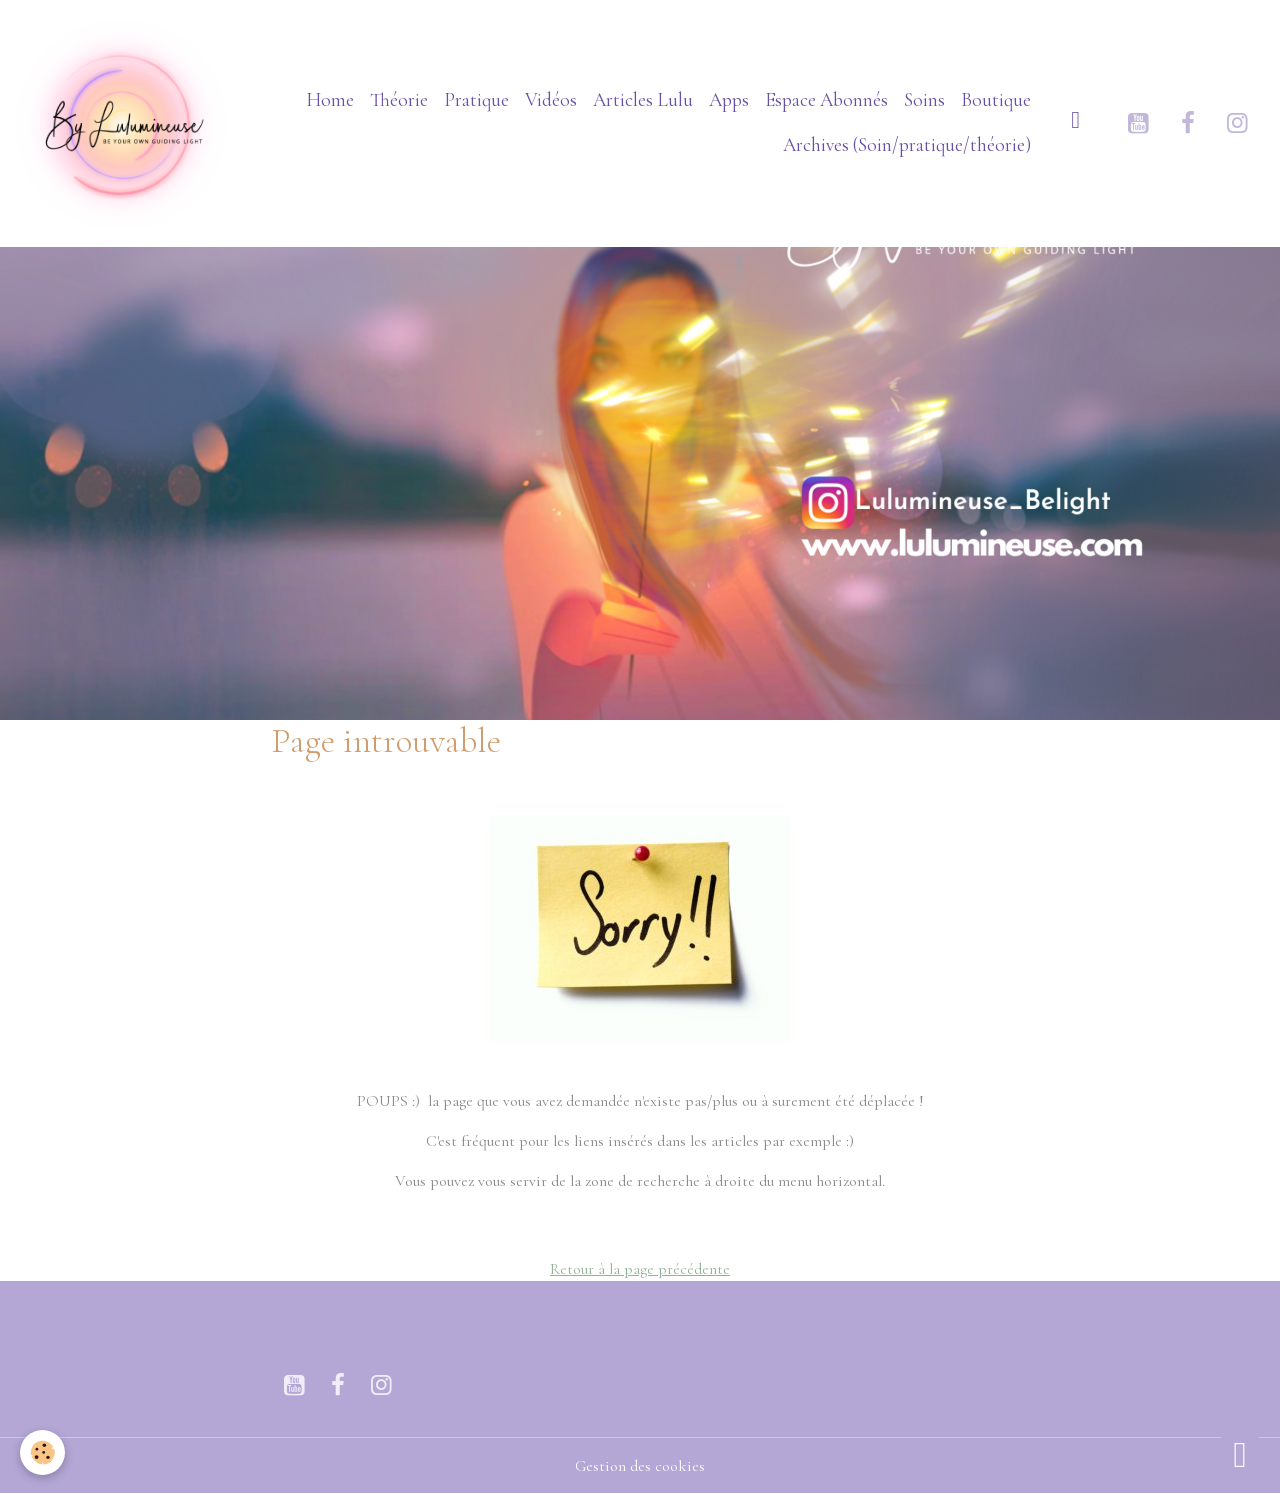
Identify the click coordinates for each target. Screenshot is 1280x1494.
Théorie (399, 100)
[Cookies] (42, 1452)
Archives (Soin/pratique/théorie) (907, 145)
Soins (924, 100)
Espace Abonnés (826, 100)
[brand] (123, 123)
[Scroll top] (1240, 1454)
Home (330, 100)
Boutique (996, 100)
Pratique (476, 100)
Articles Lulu (643, 100)
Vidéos (551, 100)
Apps (729, 100)
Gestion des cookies (640, 1466)
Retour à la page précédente (640, 1269)
